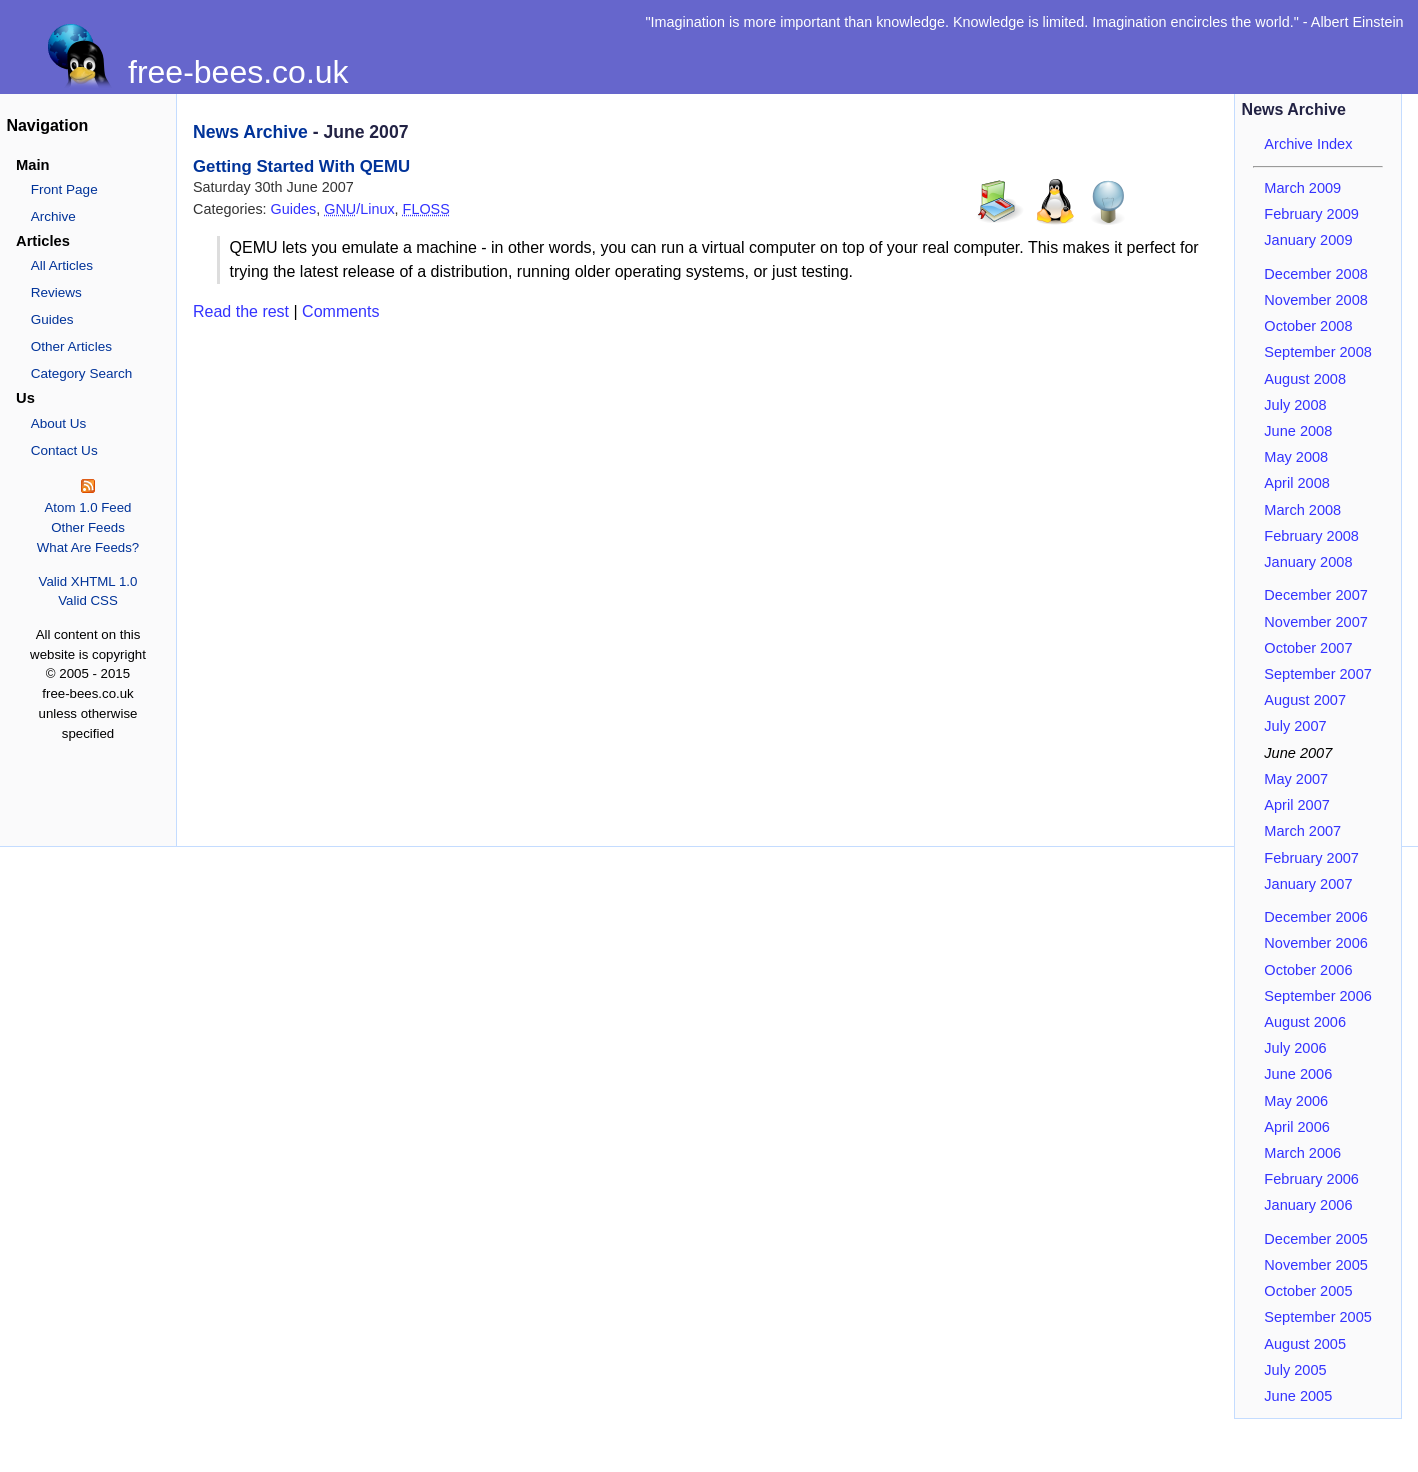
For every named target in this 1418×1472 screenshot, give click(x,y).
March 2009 (1302, 188)
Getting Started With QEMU (301, 166)
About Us (59, 423)
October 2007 (1308, 648)
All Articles (62, 265)
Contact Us (64, 450)
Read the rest (241, 311)
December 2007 (1316, 595)
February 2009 (1311, 214)
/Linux (359, 209)
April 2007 (1297, 805)
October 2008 (1308, 326)
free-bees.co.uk (238, 72)
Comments (340, 311)
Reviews (56, 292)
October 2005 (1308, 1291)
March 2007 (1302, 831)
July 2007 (1295, 726)
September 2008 (1318, 352)
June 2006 (1298, 1074)
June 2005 (1298, 1396)
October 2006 (1308, 970)
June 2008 (1298, 431)
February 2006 (1311, 1179)
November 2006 (1316, 943)
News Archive (250, 132)
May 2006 (1296, 1101)
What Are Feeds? (88, 547)
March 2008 (1302, 510)
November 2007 (1316, 622)
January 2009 (1308, 240)
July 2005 (1295, 1370)
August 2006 (1305, 1022)
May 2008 (1296, 457)
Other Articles (71, 346)
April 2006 (1297, 1127)
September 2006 (1318, 996)
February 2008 (1311, 536)
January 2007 (1308, 884)
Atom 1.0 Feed (87, 507)
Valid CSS (87, 600)
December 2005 (1316, 1239)
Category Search (82, 373)
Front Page (64, 189)
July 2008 (1295, 405)
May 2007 (1296, 779)
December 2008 (1316, 274)
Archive (53, 216)
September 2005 (1318, 1317)
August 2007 (1305, 700)
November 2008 (1316, 300)
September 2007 (1318, 674)
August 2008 (1305, 379)
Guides (52, 319)
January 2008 (1308, 562)
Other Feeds (88, 527)
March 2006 (1302, 1153)
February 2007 (1311, 858)
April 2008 (1297, 483)
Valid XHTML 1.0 (88, 581)
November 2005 (1316, 1265)
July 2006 (1295, 1048)
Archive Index (1308, 144)
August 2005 (1305, 1344)
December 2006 (1316, 917)
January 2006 (1308, 1205)
